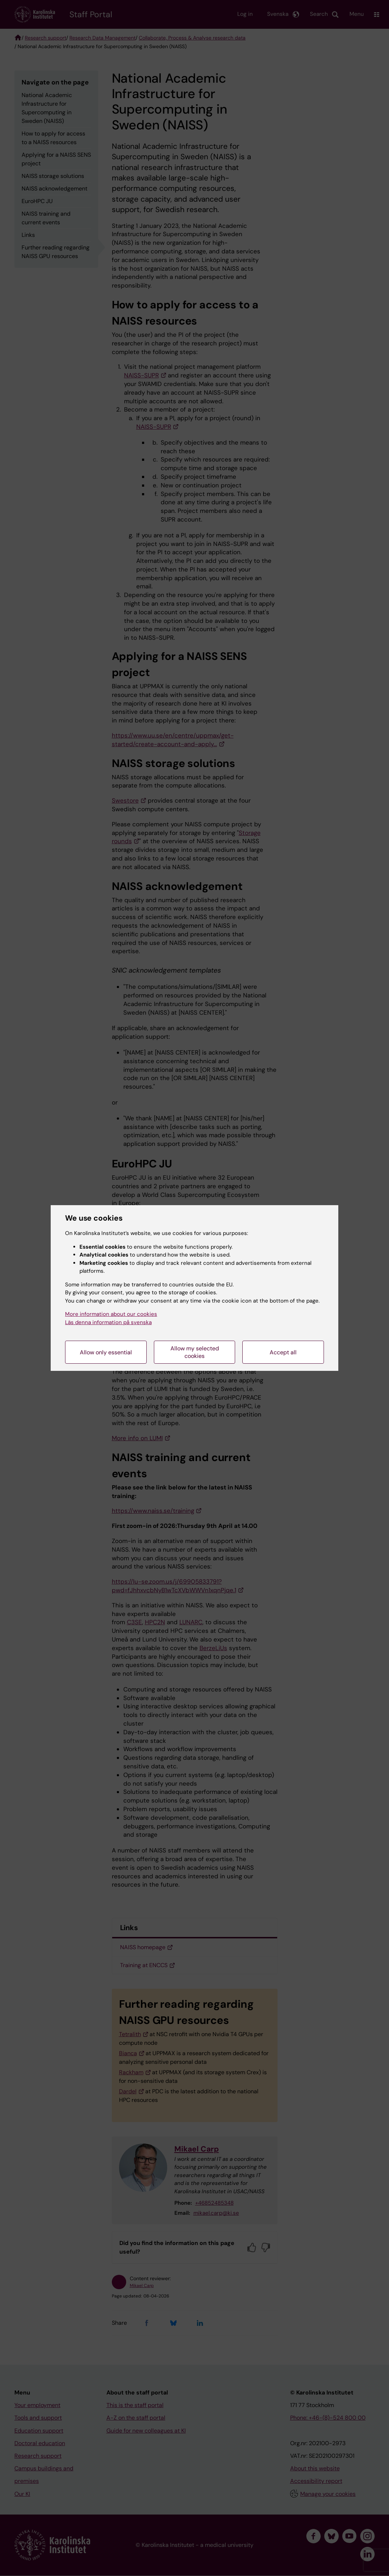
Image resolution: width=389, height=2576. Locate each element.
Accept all (283, 1352)
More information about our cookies (111, 1314)
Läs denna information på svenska (108, 1322)
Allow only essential (106, 1352)
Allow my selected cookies (194, 1352)
